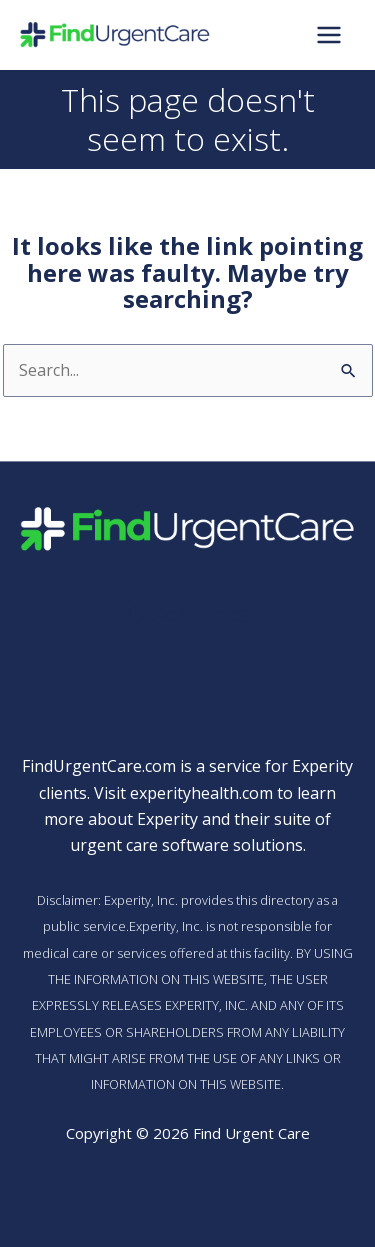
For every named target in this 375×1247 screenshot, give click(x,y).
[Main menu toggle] (329, 35)
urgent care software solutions (186, 845)
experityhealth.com (201, 793)
